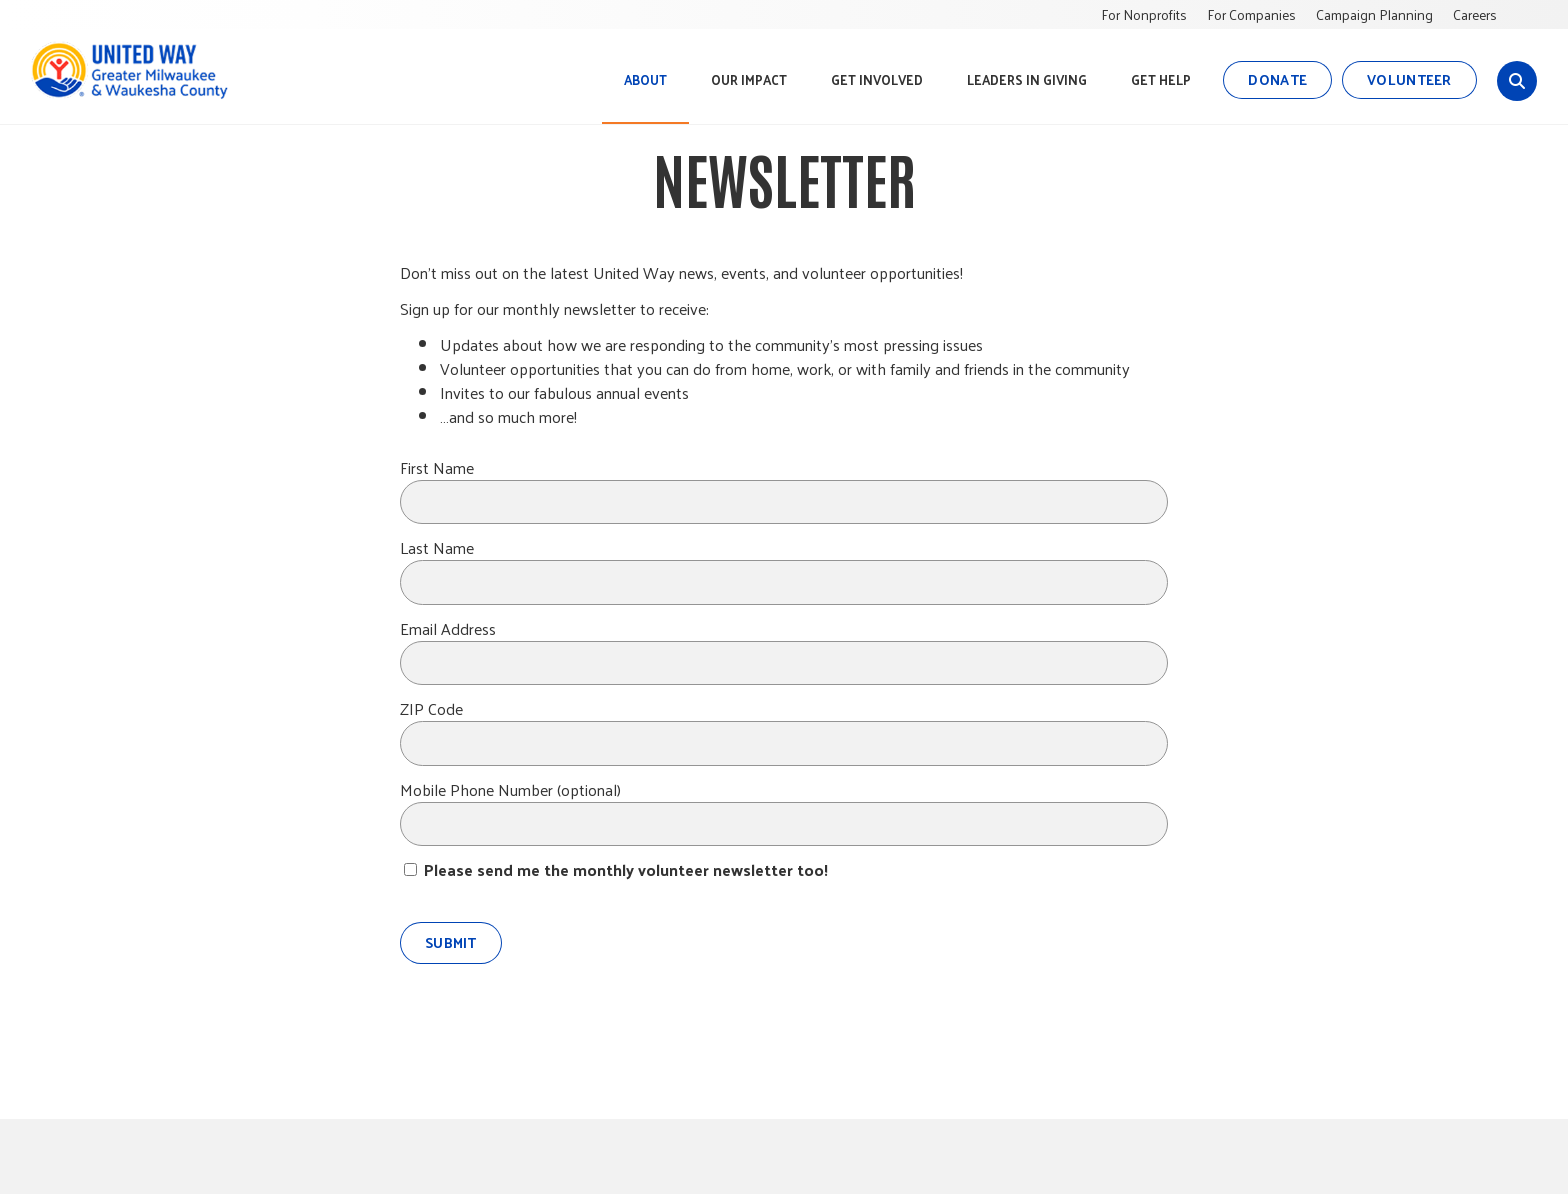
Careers (1475, 14)
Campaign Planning (1374, 14)
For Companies (1251, 14)
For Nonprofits (1144, 14)
